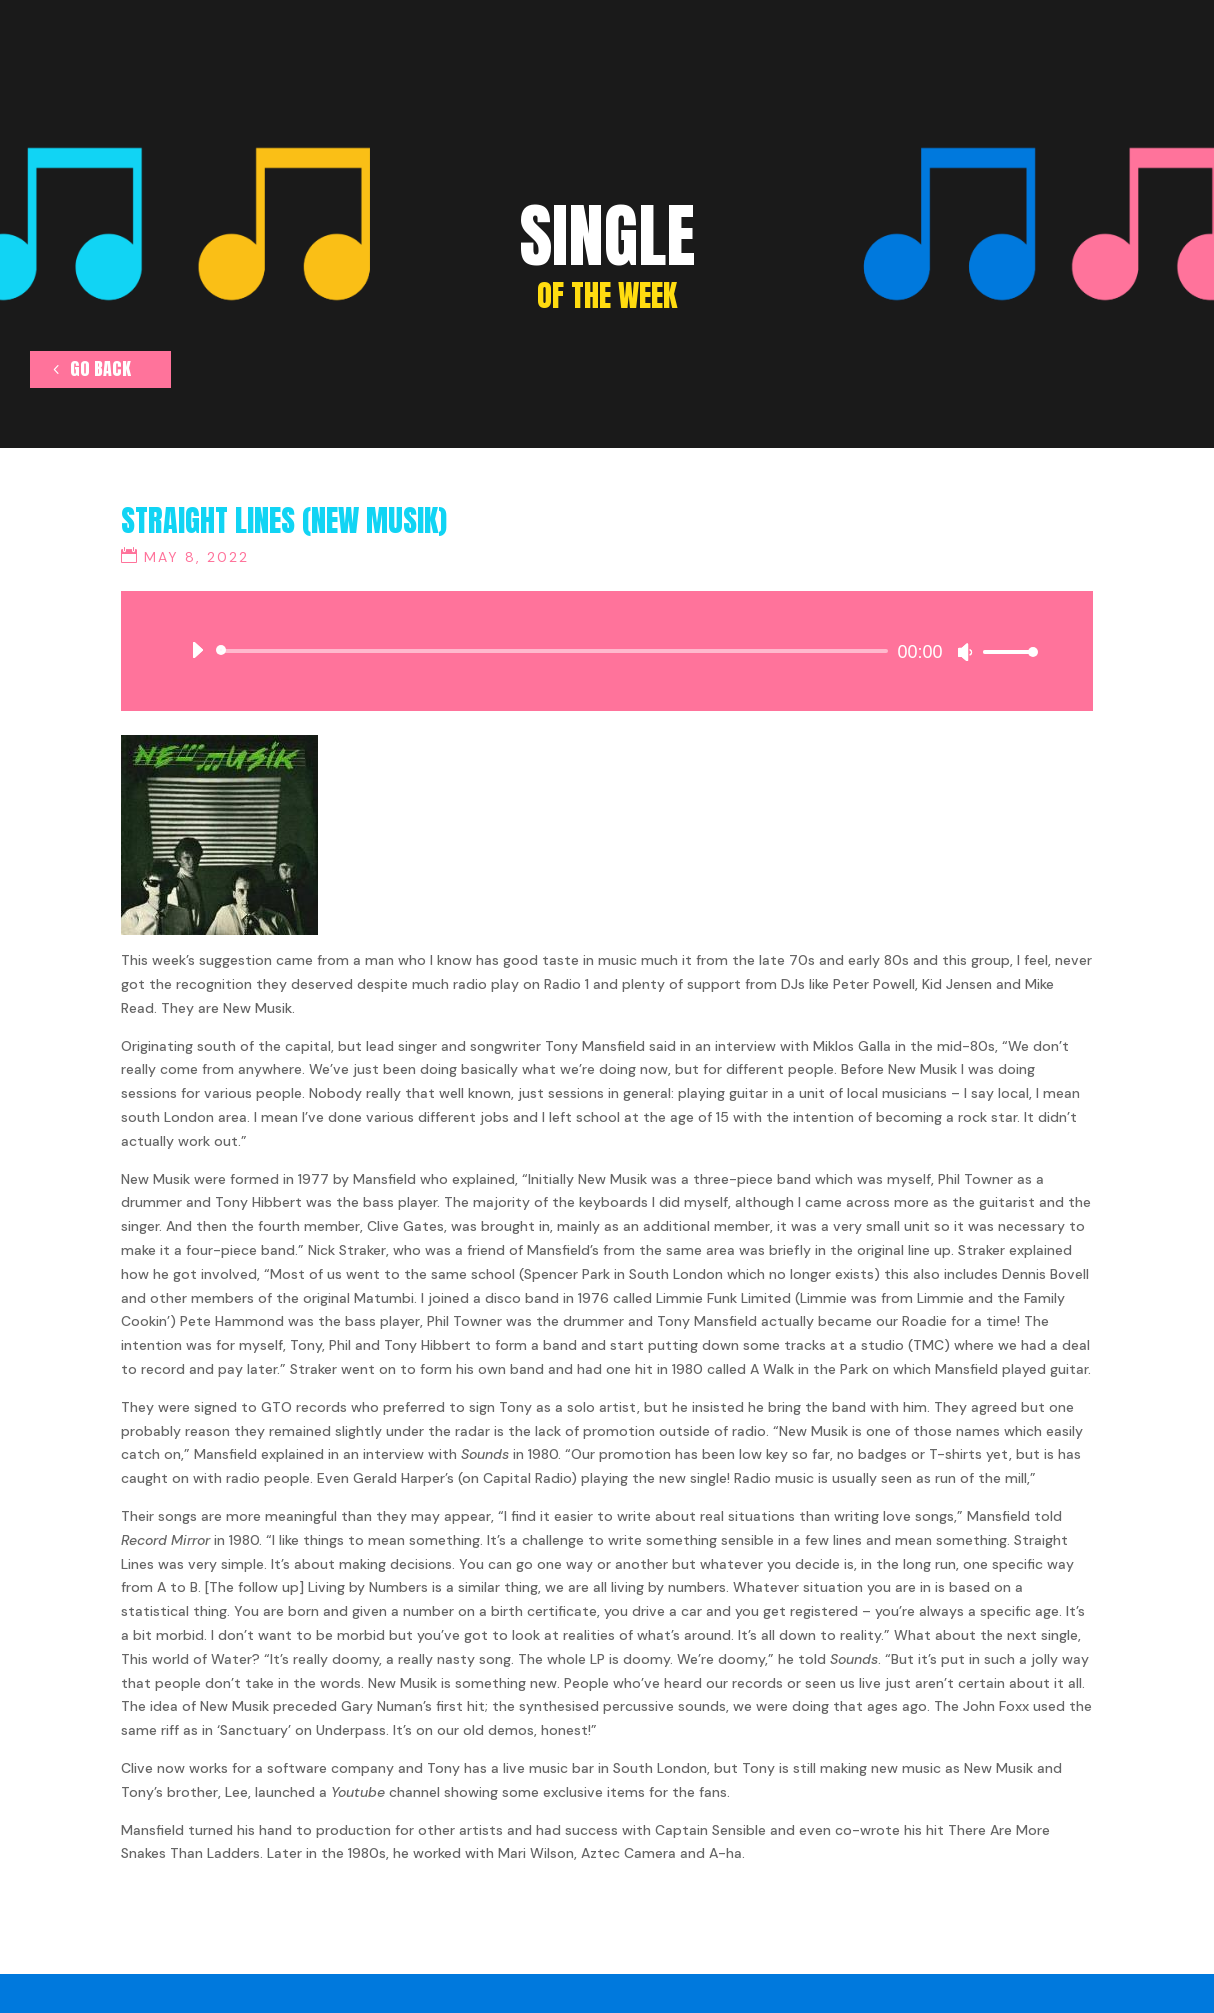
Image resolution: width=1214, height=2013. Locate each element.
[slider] (555, 651)
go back (102, 372)
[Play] (197, 650)
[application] (606, 651)
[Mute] (965, 652)
